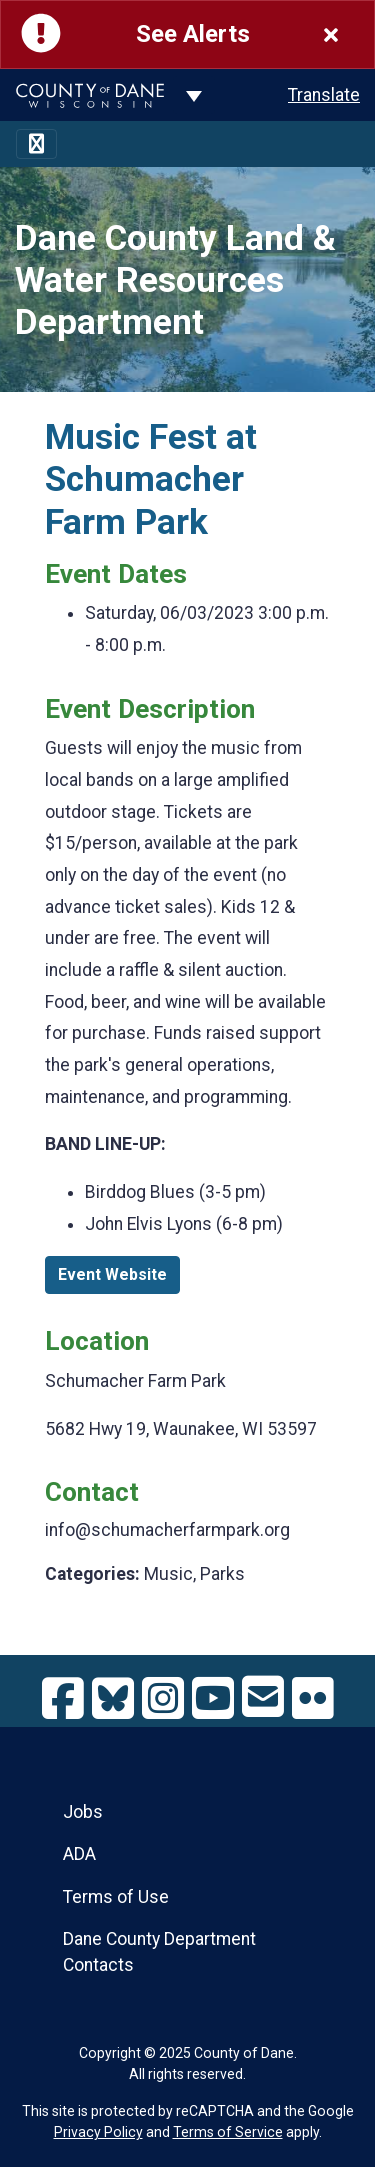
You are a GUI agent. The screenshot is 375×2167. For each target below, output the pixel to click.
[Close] (331, 34)
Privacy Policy (98, 2132)
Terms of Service (228, 2132)
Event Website (112, 1274)
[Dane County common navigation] (194, 95)
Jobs (83, 1812)
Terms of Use (116, 1897)
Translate (324, 95)
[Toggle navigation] (36, 144)
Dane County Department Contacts (159, 1952)
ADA (79, 1854)
